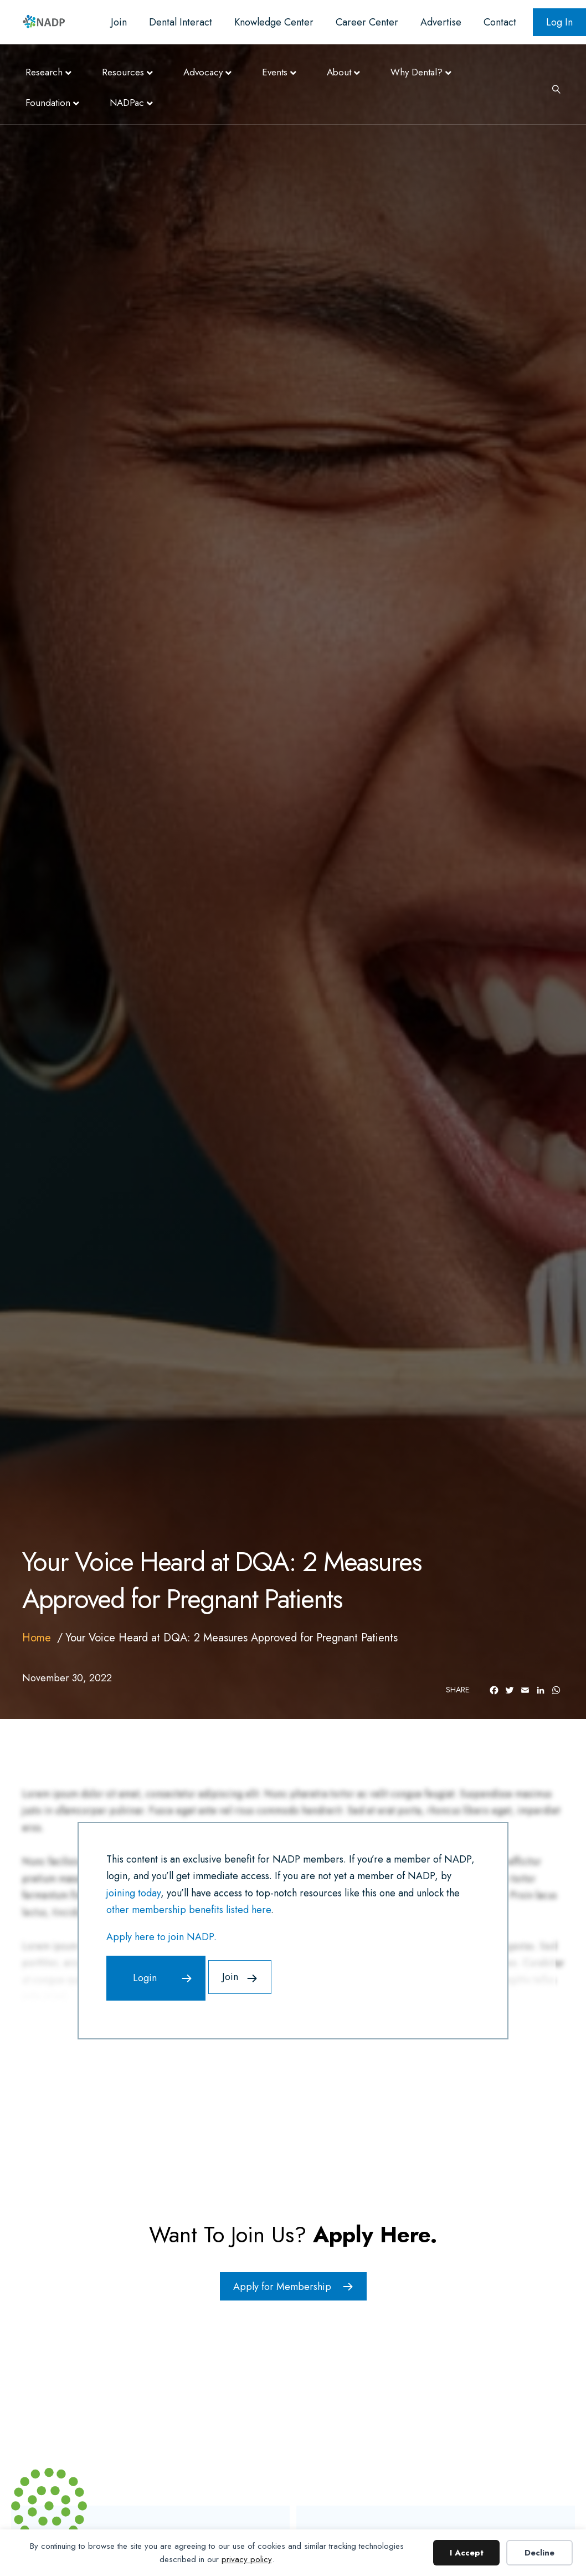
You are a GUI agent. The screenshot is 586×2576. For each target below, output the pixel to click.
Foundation (47, 102)
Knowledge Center (273, 22)
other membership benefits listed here (188, 1909)
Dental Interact (180, 22)
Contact (500, 22)
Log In (559, 22)
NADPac (127, 102)
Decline (539, 2553)
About (339, 72)
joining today (133, 1893)
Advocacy (203, 72)
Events (274, 72)
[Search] (552, 88)
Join (119, 22)
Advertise (440, 22)
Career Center (367, 22)
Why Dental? (416, 72)
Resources (123, 72)
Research (44, 72)
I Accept (467, 2553)
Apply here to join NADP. (161, 1937)
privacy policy (247, 2559)
